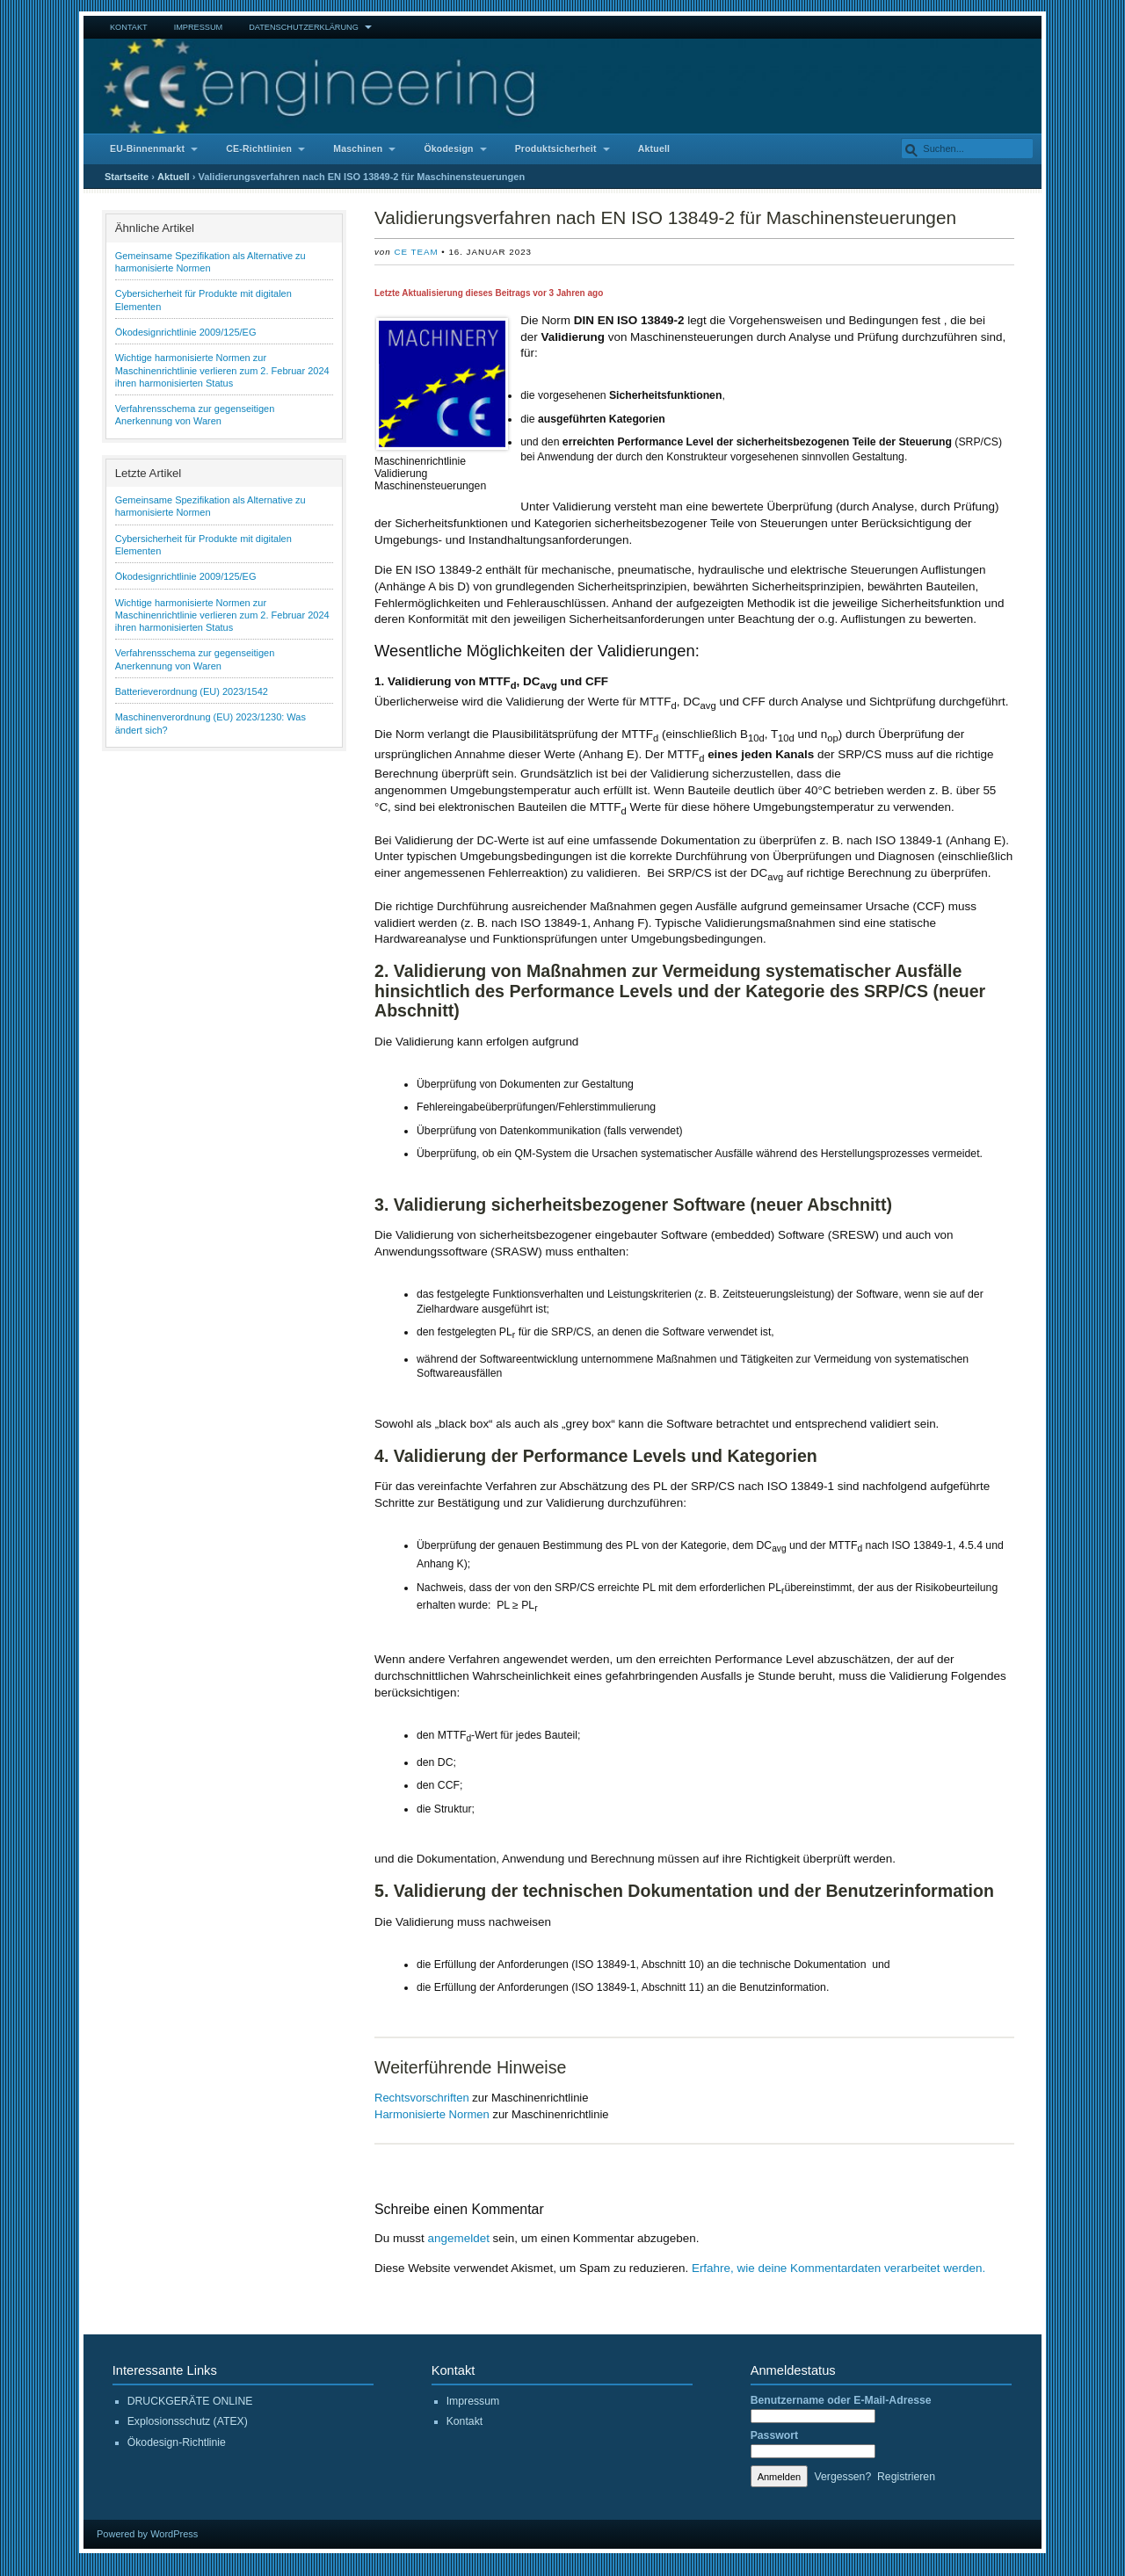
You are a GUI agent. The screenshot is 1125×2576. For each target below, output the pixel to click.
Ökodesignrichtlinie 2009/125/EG (186, 332)
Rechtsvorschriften (421, 2097)
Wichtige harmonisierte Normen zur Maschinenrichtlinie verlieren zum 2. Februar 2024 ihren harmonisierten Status (222, 370)
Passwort (774, 2435)
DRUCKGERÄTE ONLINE (190, 2401)
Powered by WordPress (147, 2534)
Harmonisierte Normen (432, 2114)
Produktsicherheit (556, 149)
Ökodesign (448, 149)
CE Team (416, 252)
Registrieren (906, 2477)
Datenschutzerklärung (304, 27)
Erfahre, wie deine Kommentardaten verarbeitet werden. (838, 2268)
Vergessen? (843, 2477)
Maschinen (357, 149)
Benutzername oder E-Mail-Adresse (841, 2400)
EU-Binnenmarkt (147, 149)
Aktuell (654, 149)
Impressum (198, 27)
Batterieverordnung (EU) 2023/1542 (191, 691)
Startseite (127, 176)
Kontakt (129, 27)
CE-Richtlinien (259, 149)
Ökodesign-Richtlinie (176, 2442)
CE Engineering (562, 86)
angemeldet (459, 2238)
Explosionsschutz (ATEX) (187, 2421)
